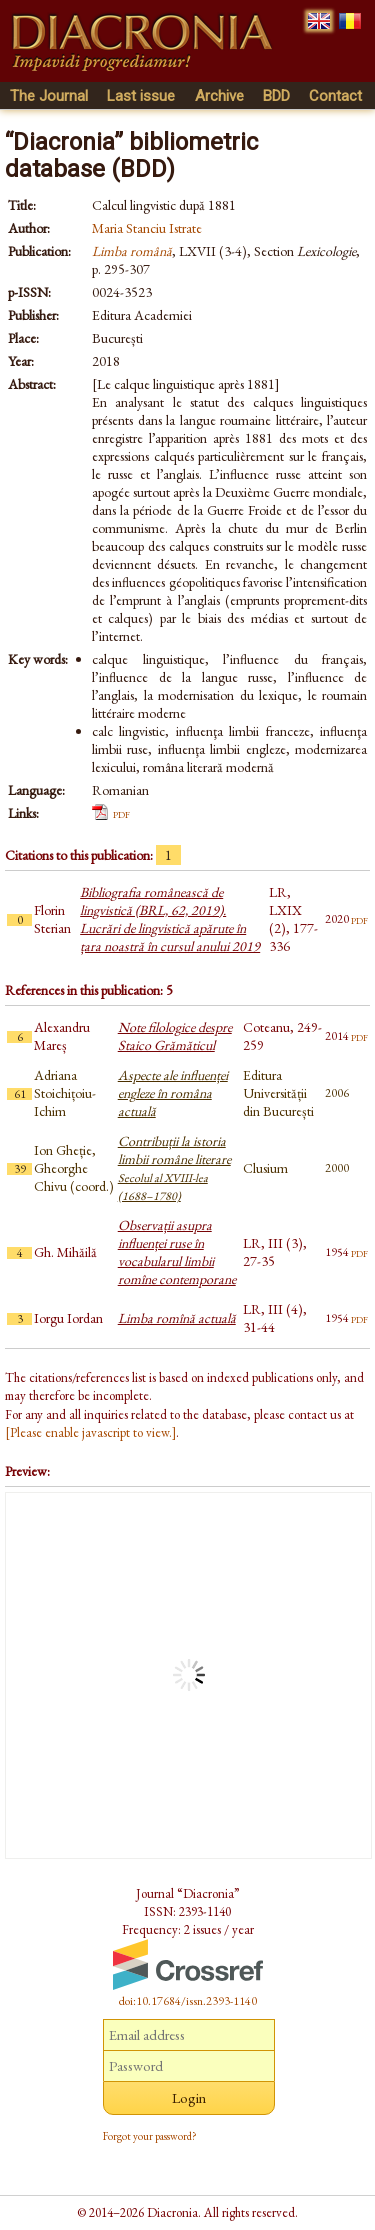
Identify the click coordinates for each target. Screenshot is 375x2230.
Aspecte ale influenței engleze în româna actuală (173, 1093)
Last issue (141, 96)
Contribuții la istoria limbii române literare (174, 1168)
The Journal (49, 96)
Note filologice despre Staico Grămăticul (175, 1036)
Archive (219, 96)
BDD (276, 96)
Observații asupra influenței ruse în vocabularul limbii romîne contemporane (177, 1252)
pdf (121, 813)
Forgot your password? (150, 2136)
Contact (335, 96)
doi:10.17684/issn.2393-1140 (188, 2001)
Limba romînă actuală (177, 1318)
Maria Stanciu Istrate (147, 228)
